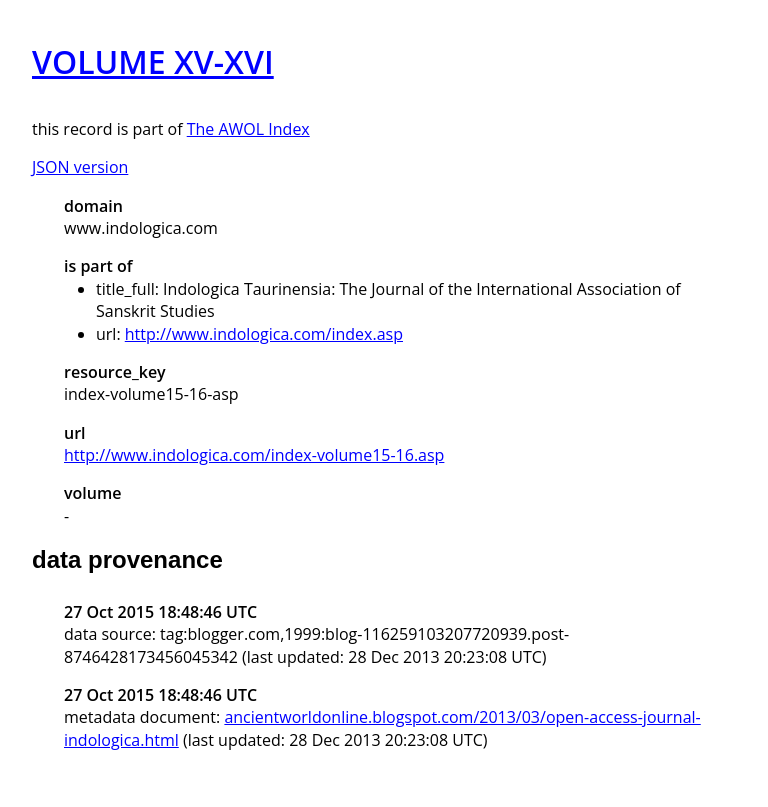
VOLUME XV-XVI (153, 61)
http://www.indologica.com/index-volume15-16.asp (254, 455)
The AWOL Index (248, 129)
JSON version (80, 167)
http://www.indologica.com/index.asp (264, 334)
